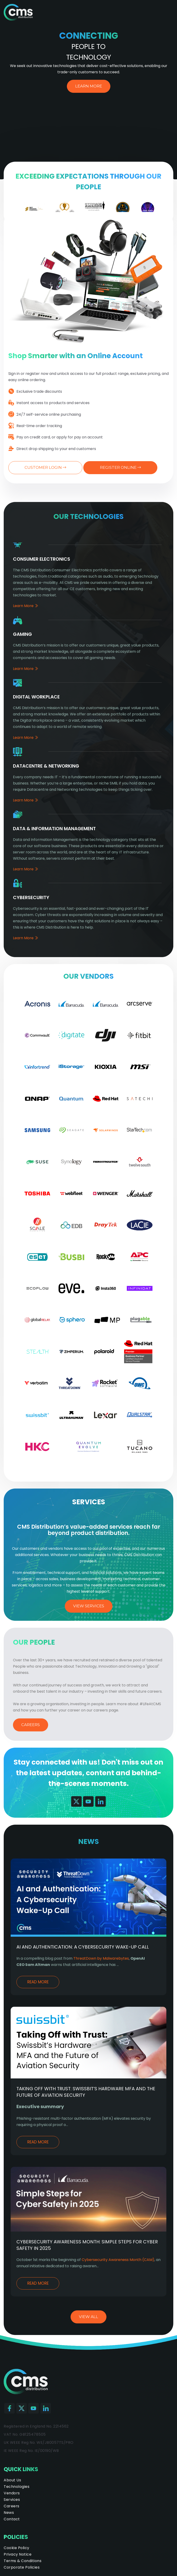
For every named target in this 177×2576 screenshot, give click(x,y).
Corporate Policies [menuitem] (22, 2567)
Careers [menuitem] (11, 2506)
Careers (30, 1724)
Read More (38, 1982)
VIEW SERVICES (88, 1606)
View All (88, 2316)
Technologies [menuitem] (16, 2486)
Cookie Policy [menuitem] (16, 2547)
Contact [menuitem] (12, 2519)
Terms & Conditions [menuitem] (22, 2560)
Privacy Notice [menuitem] (17, 2554)
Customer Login (45, 467)
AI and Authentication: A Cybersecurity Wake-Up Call (82, 1947)
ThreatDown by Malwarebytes (101, 1958)
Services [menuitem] (12, 2499)
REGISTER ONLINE (120, 467)
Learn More (88, 86)
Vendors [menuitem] (12, 2493)
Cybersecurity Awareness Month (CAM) (118, 2259)
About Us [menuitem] (12, 2480)
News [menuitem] (9, 2512)
